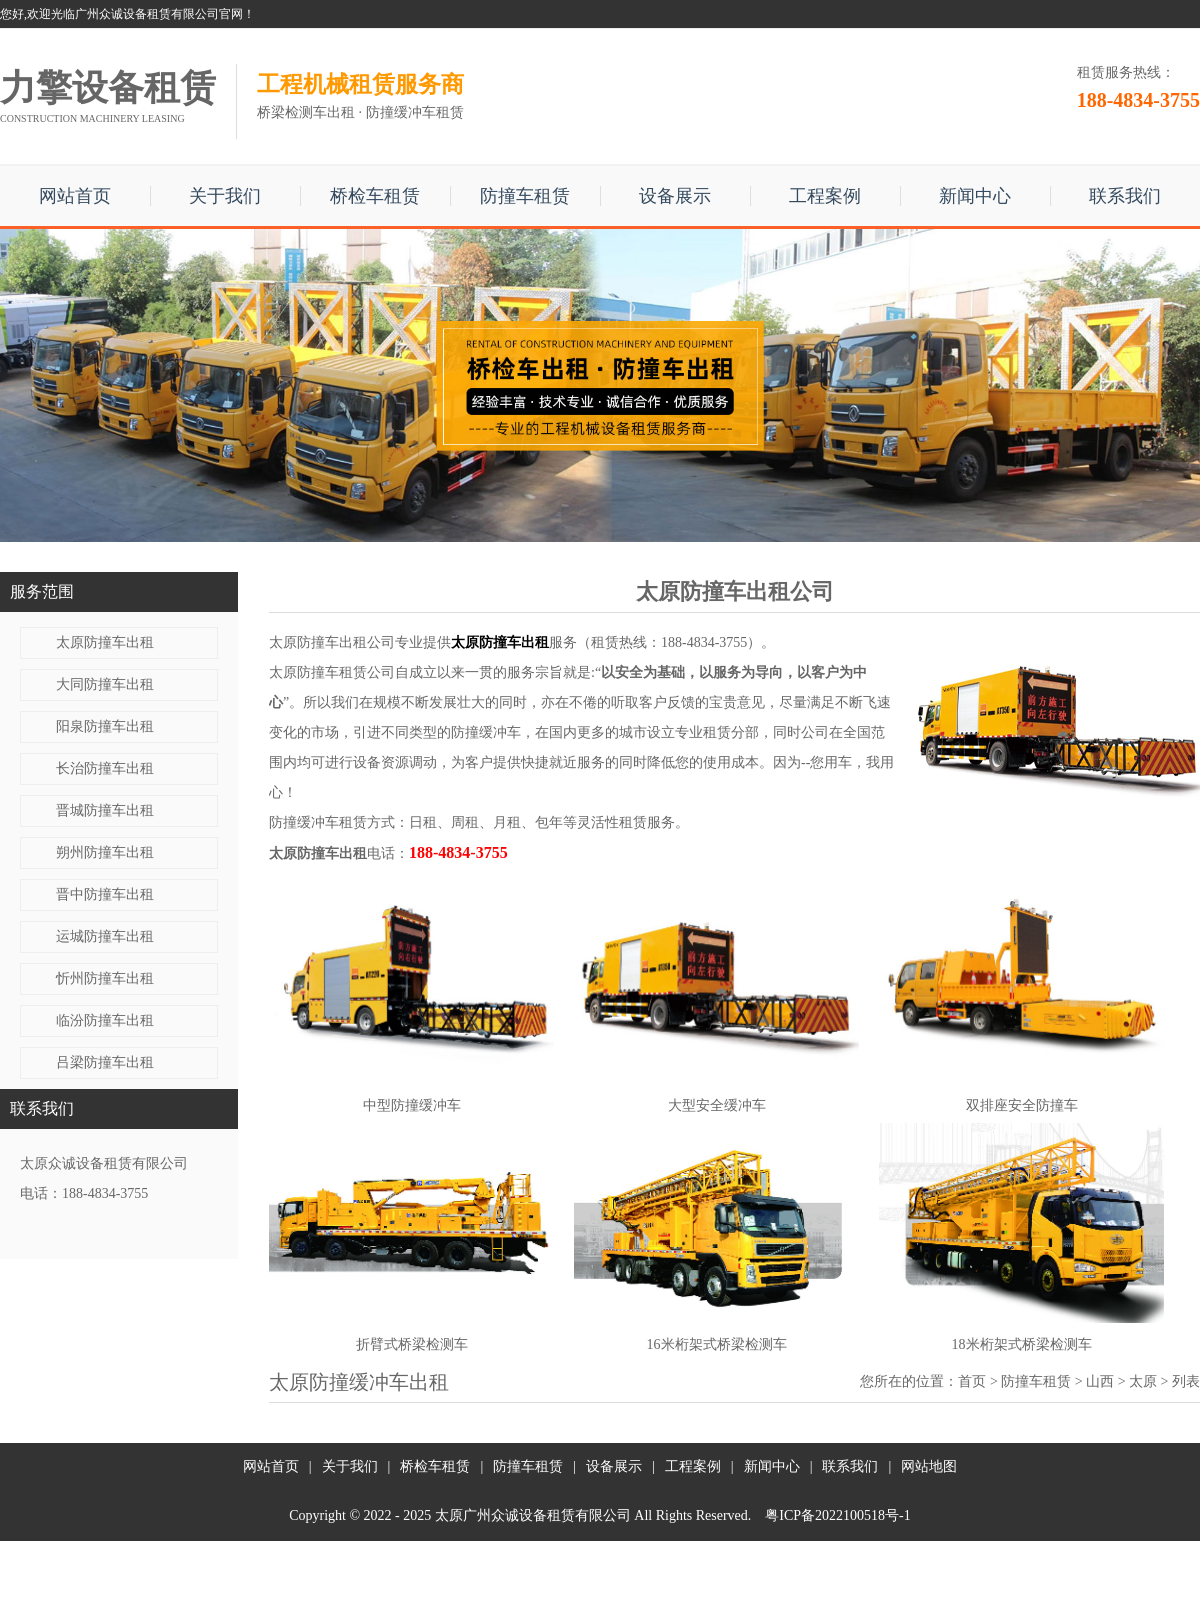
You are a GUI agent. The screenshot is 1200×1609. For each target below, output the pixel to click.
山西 (1100, 1381)
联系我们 (1125, 196)
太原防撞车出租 (105, 642)
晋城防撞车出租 (105, 810)
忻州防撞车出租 (105, 978)
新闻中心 (975, 196)
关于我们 (225, 196)
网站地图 (929, 1466)
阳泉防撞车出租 (105, 726)
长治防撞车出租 (105, 768)
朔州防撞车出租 (105, 852)
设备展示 (675, 196)
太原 (1143, 1381)
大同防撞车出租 (105, 684)
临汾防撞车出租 (105, 1020)
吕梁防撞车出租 (105, 1062)
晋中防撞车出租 (105, 894)
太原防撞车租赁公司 (332, 672)
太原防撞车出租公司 (332, 642)
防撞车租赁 (525, 196)
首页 (972, 1381)
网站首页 (75, 196)
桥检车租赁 (375, 196)
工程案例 (825, 196)
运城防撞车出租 (105, 936)
